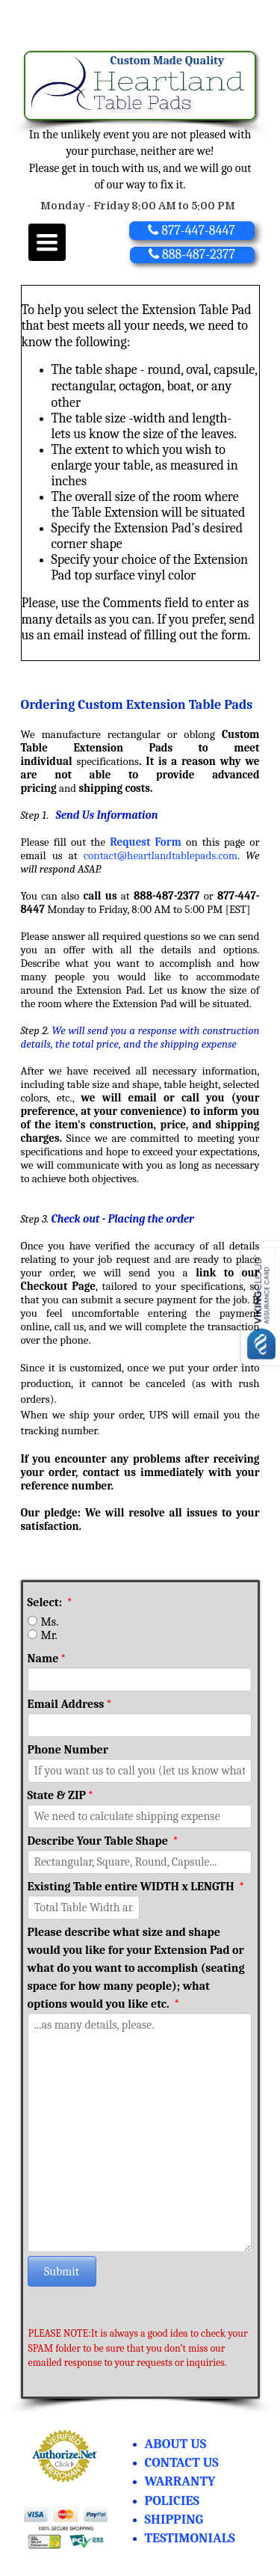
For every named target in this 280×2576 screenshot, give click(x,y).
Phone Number (68, 1749)
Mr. (49, 1635)
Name (47, 1658)
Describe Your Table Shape (103, 1841)
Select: (50, 1602)
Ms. (50, 1622)
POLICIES (172, 2501)
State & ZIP (61, 1795)
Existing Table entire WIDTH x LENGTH (136, 1886)
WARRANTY (180, 2481)
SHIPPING (174, 2519)
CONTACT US (182, 2463)
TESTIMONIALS (190, 2538)
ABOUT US (176, 2444)
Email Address (70, 1704)
